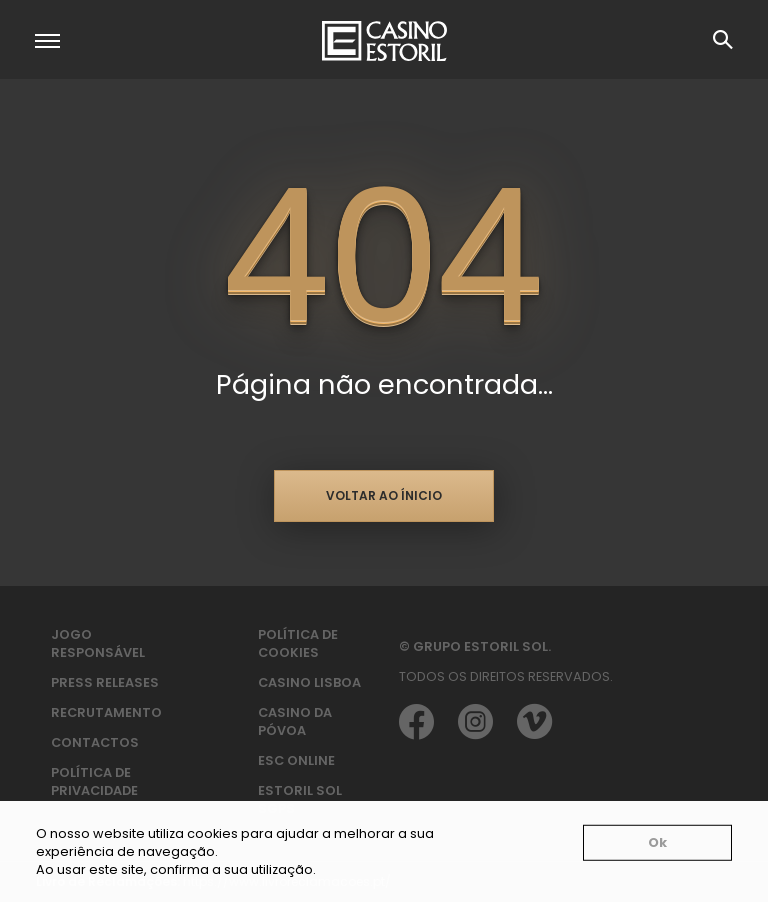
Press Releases (105, 682)
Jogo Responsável (98, 643)
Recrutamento (106, 712)
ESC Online (296, 760)
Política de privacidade (94, 781)
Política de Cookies (298, 643)
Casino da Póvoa (295, 721)
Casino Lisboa (309, 682)
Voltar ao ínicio (384, 495)
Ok (657, 842)
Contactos (95, 742)
